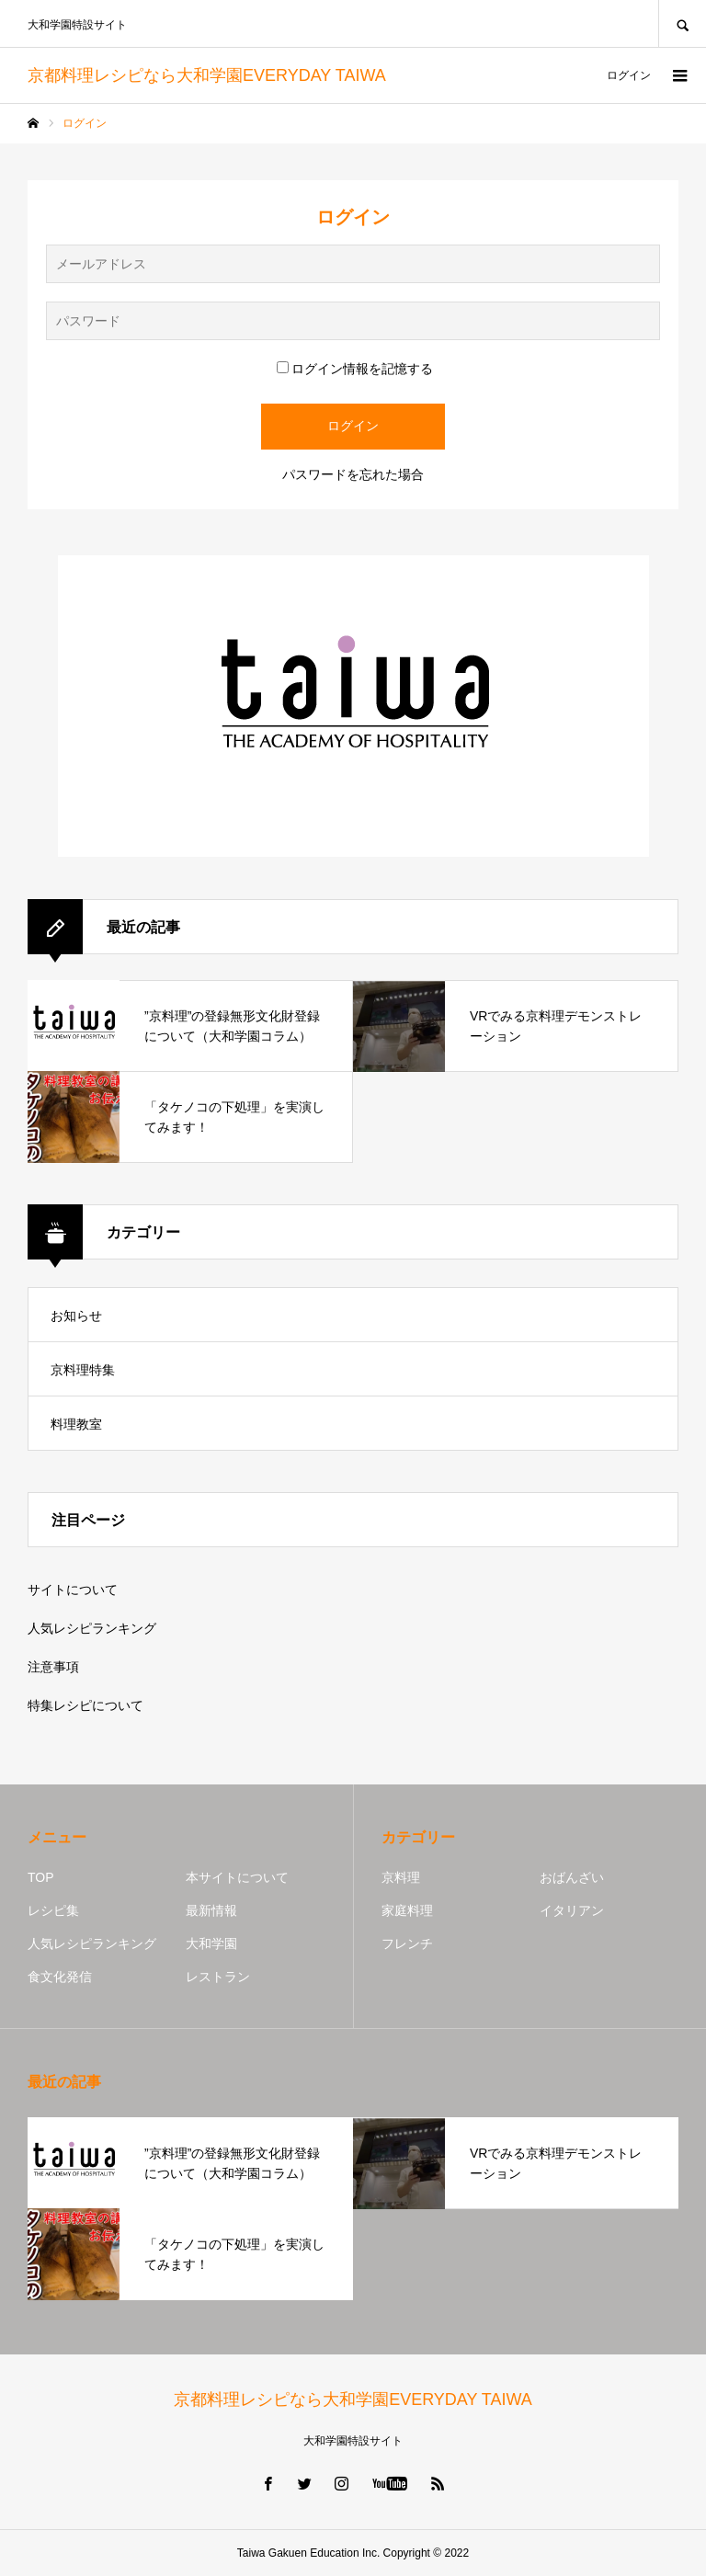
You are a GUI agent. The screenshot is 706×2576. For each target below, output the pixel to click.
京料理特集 (83, 1369)
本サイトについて (237, 1877)
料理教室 (76, 1424)
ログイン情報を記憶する (355, 368)
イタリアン (572, 1910)
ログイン (629, 75)
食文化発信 (60, 1976)
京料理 (400, 1877)
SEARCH (682, 23)
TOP (41, 1877)
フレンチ (407, 1943)
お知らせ (76, 1315)
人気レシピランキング (92, 1628)
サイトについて (73, 1589)
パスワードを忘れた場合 (353, 474)
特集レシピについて (85, 1705)
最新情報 (211, 1910)
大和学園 (211, 1943)
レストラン (218, 1976)
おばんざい (572, 1877)
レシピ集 (53, 1910)
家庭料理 (407, 1910)
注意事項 (53, 1666)
